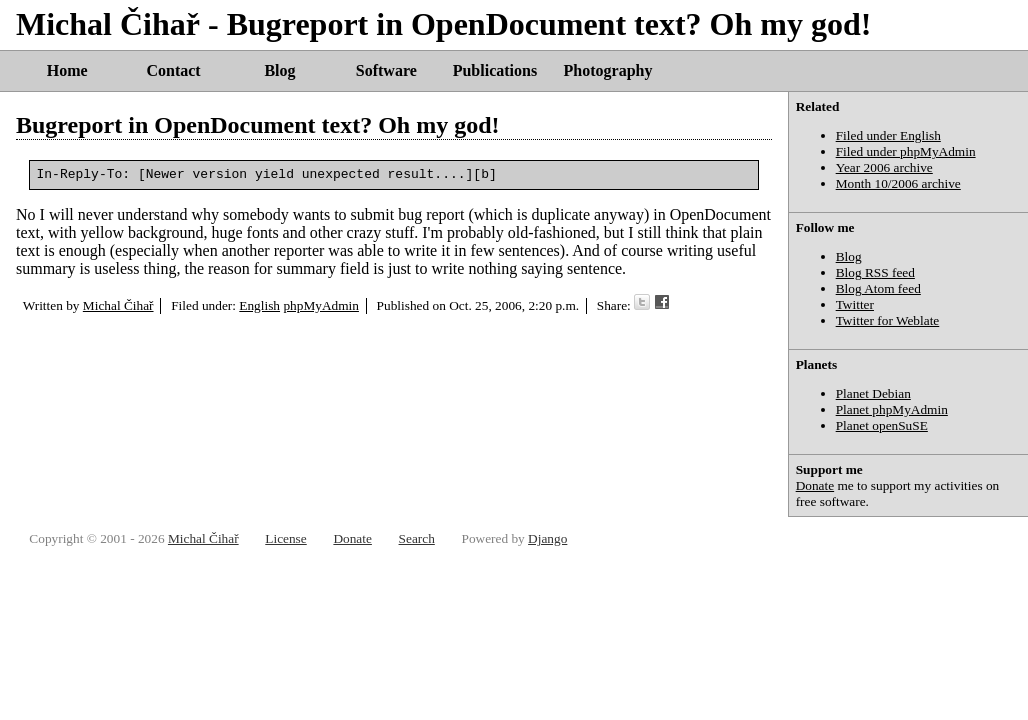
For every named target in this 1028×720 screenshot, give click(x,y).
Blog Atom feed (878, 288)
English (259, 308)
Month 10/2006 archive (898, 183)
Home (67, 70)
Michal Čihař (118, 308)
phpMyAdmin (321, 308)
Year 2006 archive (884, 167)
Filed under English (888, 135)
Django (547, 538)
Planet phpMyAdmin (892, 409)
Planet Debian (873, 393)
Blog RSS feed (875, 272)
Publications (495, 70)
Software (386, 70)
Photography (608, 70)
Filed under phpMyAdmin (906, 151)
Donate (815, 485)
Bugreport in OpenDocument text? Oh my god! (258, 125)
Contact (173, 70)
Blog (279, 70)
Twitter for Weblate (888, 320)
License (285, 538)
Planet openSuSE (882, 425)
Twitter (855, 304)
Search (417, 538)
